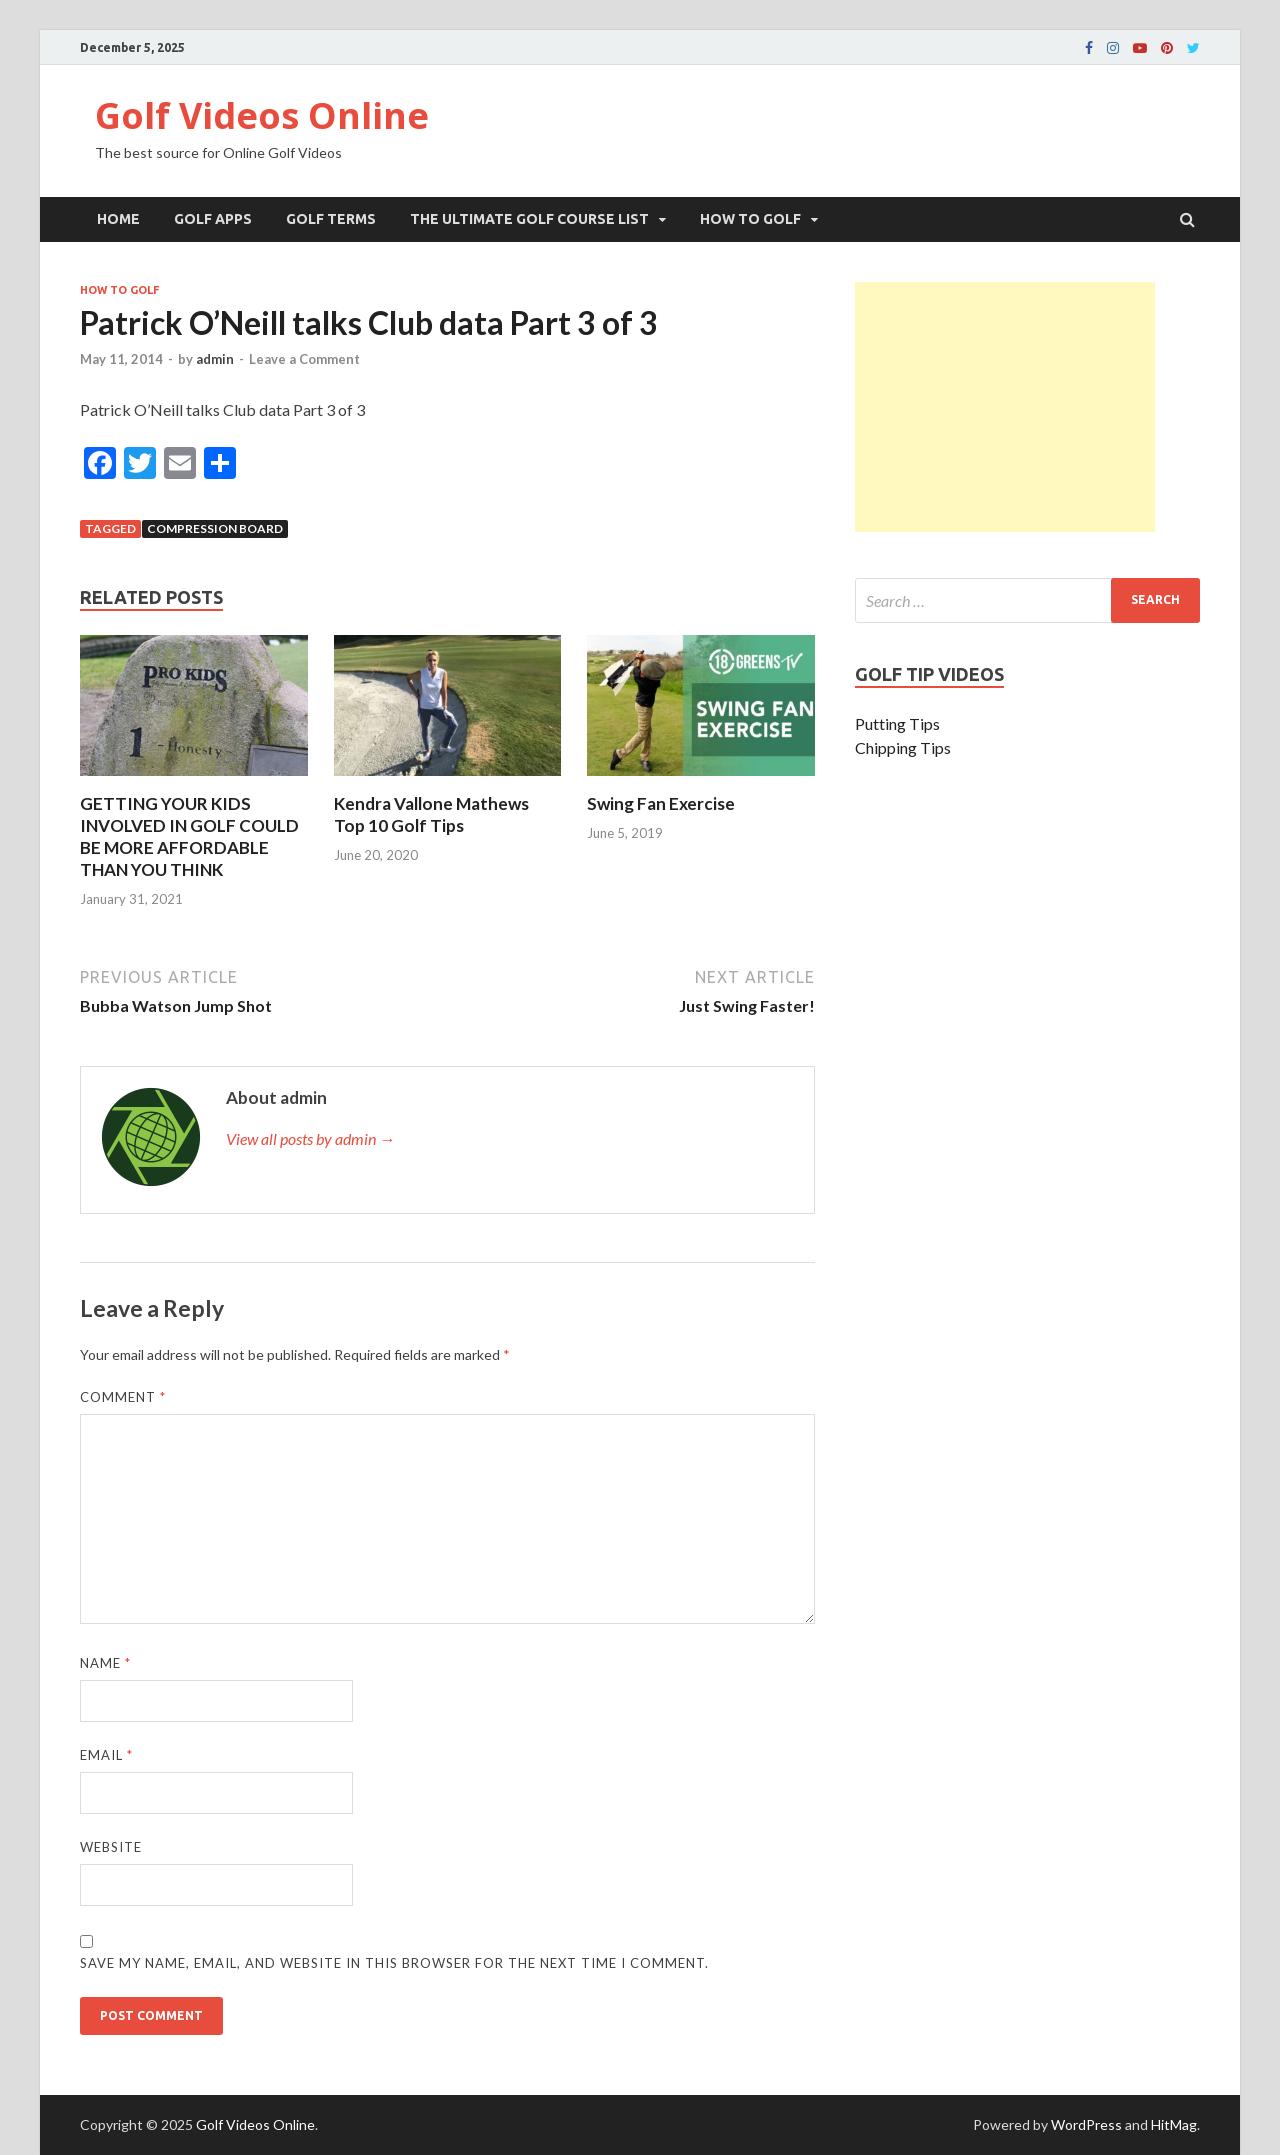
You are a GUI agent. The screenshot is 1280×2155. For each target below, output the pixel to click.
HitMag (1174, 2124)
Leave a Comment (304, 359)
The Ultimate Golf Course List (529, 219)
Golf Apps (213, 219)
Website (111, 1847)
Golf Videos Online (262, 115)
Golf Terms (331, 219)
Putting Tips (897, 723)
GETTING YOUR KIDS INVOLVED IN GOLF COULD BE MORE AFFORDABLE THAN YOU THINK (189, 836)
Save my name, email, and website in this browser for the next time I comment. (394, 1963)
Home (118, 219)
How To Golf (750, 219)
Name (105, 1663)
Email (106, 1755)
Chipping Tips (903, 747)
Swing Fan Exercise (661, 803)
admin (215, 359)
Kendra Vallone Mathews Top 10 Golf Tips (431, 814)
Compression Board (215, 528)
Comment (123, 1397)
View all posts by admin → (310, 1138)
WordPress (1086, 2124)
